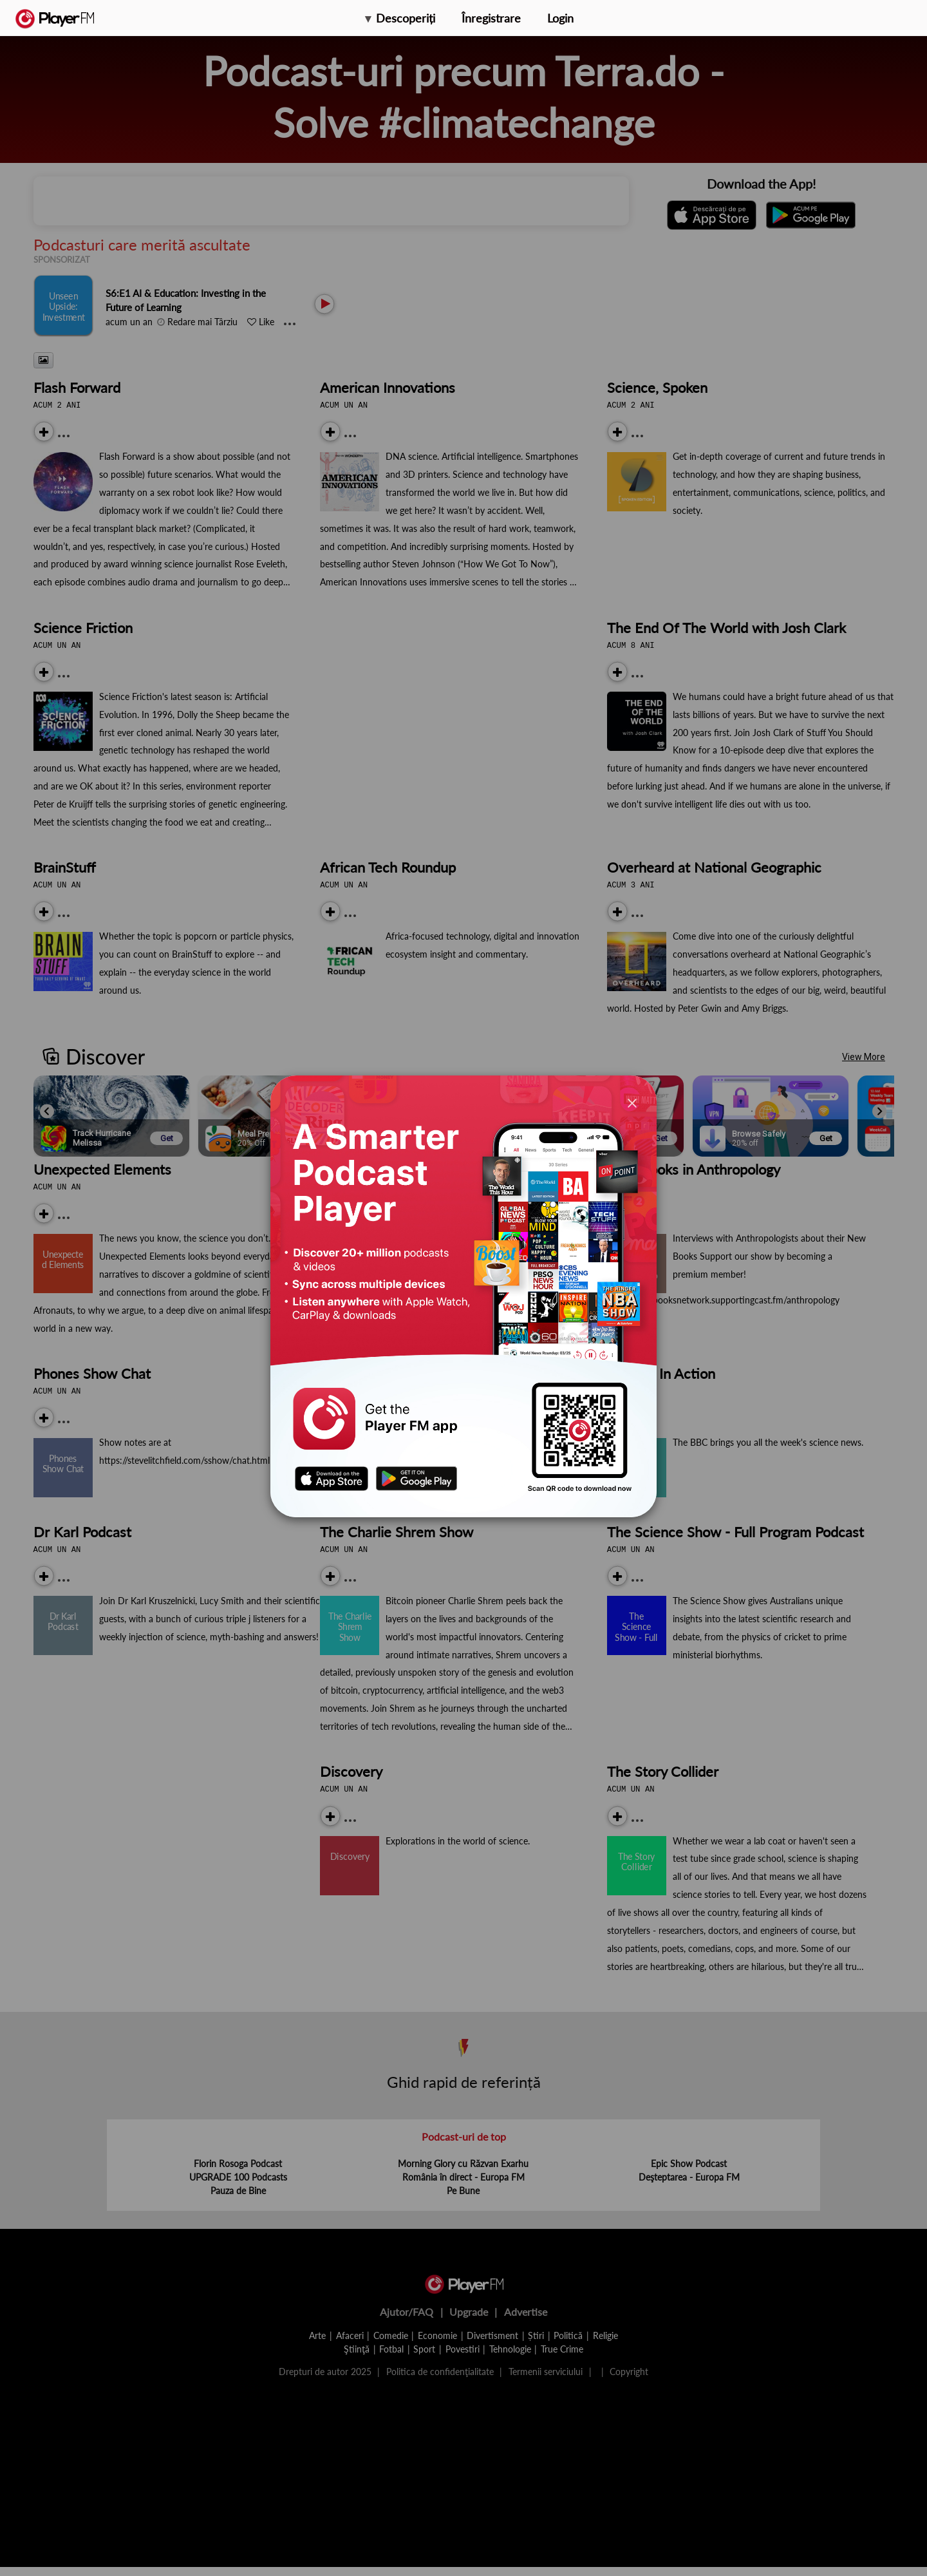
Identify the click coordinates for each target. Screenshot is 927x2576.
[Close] (632, 1102)
